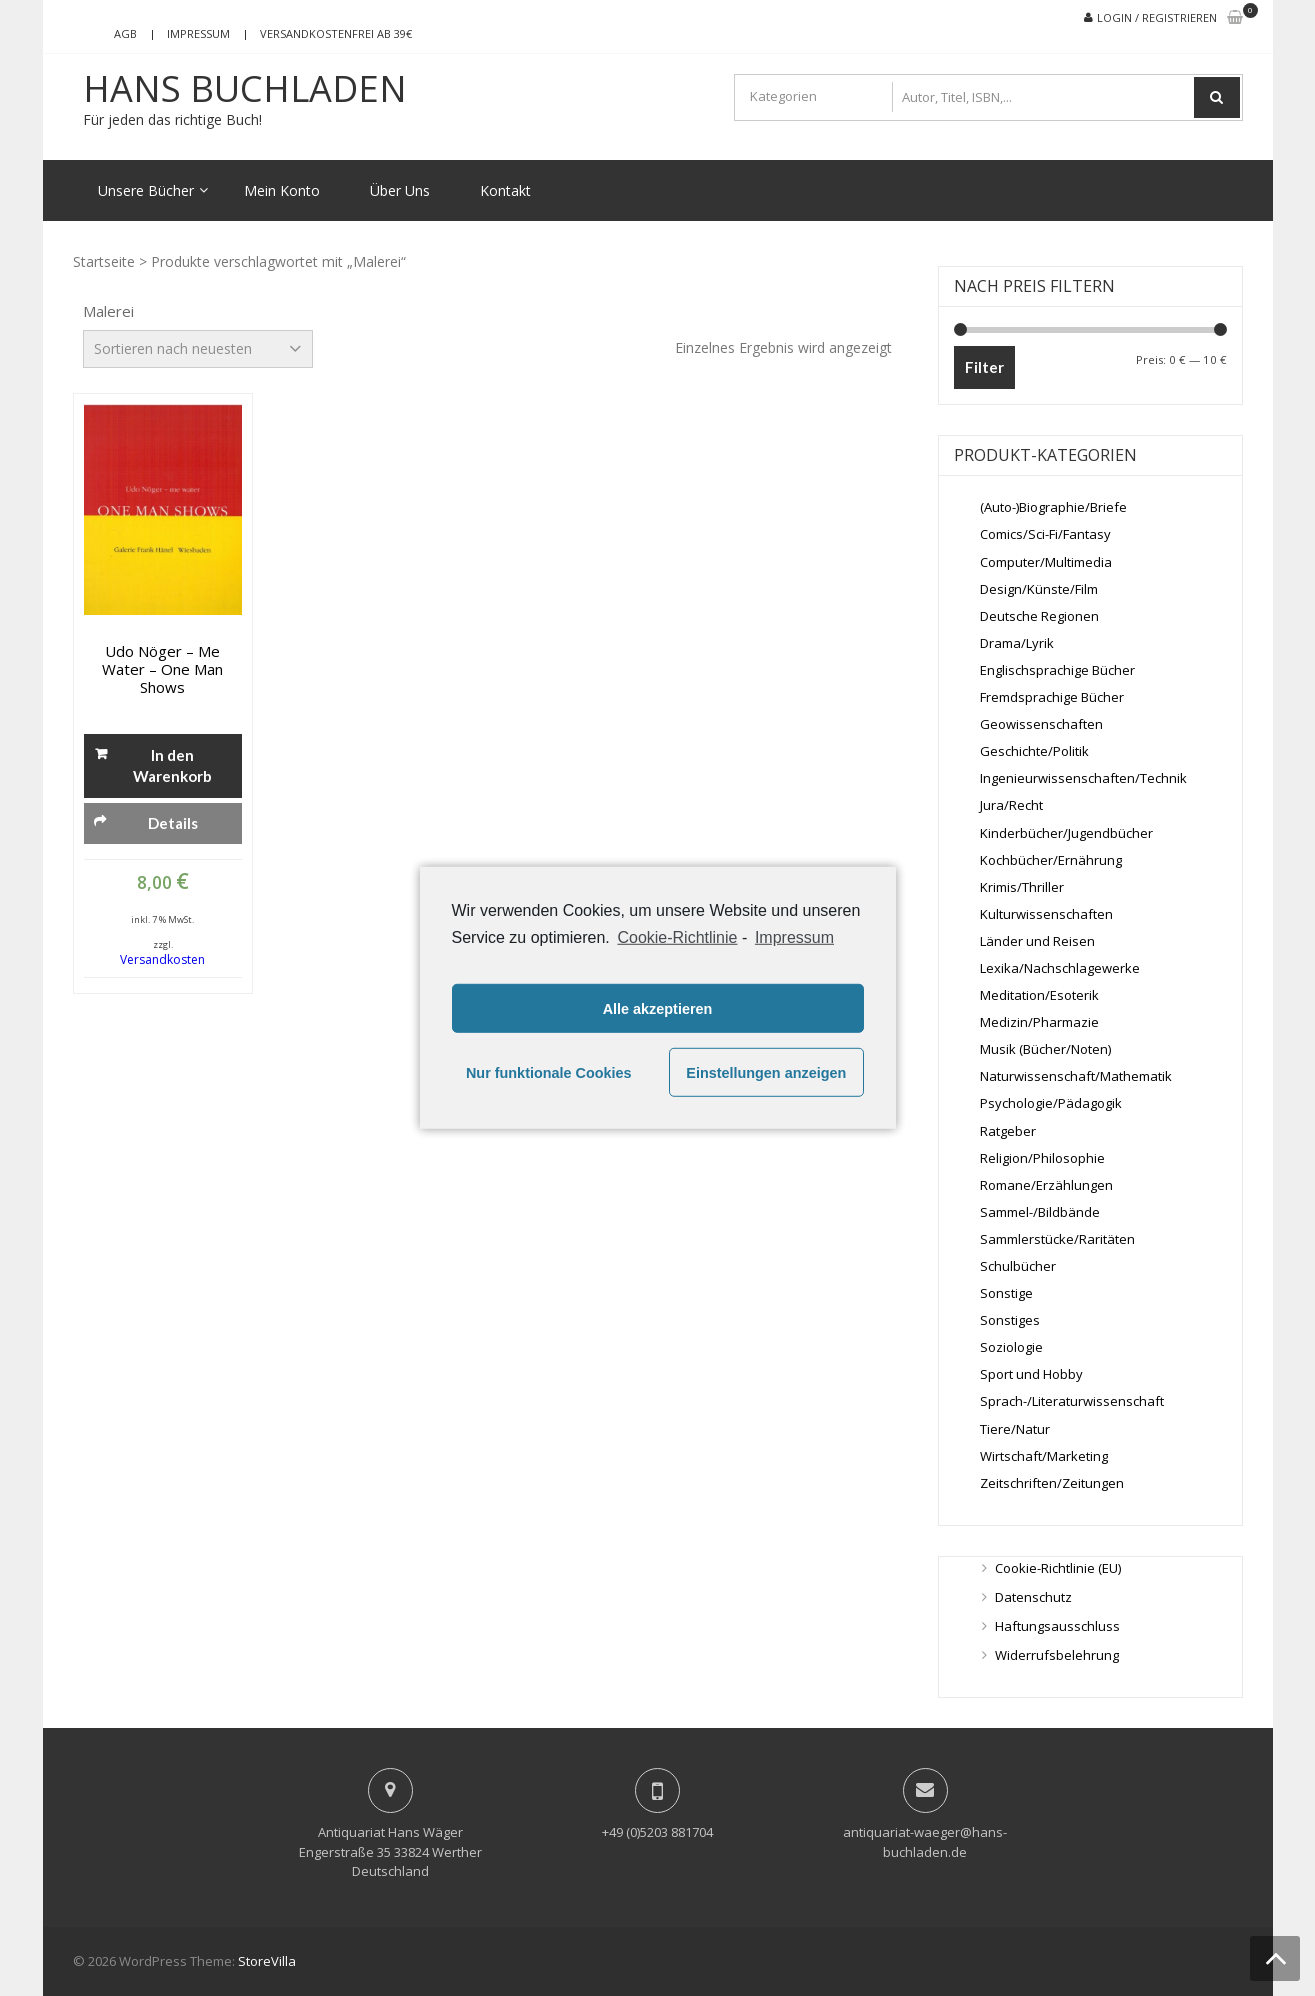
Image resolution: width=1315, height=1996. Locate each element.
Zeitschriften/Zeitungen (1052, 1483)
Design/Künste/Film (1039, 589)
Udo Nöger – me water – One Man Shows (162, 669)
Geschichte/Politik (1034, 751)
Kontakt (505, 190)
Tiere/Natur (1015, 1429)
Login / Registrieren (1157, 17)
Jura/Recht (1011, 805)
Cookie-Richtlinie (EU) (1058, 1568)
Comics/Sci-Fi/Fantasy (1045, 534)
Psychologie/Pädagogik (1051, 1103)
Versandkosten (162, 959)
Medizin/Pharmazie (1039, 1022)
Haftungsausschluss (1057, 1626)
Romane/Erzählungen (1046, 1185)
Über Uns (400, 190)
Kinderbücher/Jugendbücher (1066, 833)
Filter (984, 367)
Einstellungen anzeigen (766, 1073)
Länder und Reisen (1037, 941)
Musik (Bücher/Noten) (1045, 1049)
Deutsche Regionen (1039, 616)
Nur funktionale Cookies (549, 1073)
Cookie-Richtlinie (677, 937)
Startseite (104, 261)
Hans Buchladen (245, 89)
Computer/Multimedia (1046, 562)
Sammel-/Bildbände (1040, 1212)
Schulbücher (1018, 1266)
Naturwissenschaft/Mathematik (1076, 1076)
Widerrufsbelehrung (1057, 1655)
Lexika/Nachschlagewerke (1060, 968)
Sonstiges (1010, 1320)
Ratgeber (1008, 1131)
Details (173, 823)
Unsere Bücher (146, 190)
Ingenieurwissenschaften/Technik (1083, 778)
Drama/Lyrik (1017, 643)
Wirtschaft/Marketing (1044, 1456)
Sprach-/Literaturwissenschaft (1072, 1401)
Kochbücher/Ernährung (1051, 860)
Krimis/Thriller (1022, 887)
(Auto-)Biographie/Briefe (1053, 507)
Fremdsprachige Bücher (1052, 697)
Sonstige (1006, 1293)
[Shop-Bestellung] (198, 349)
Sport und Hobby (1031, 1374)
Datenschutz (1033, 1597)
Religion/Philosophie (1042, 1158)
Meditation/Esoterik (1039, 995)
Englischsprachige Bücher (1057, 670)
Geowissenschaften (1041, 724)
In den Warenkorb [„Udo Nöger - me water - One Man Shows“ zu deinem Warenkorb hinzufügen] (172, 765)
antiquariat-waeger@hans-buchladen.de (925, 1842)
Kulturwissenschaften (1046, 914)
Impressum (198, 33)
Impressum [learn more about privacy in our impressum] (794, 937)
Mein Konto (282, 190)
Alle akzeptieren (658, 1009)
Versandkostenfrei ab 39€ (336, 33)
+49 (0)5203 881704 (657, 1832)
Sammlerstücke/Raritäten (1057, 1239)
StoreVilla (267, 1961)
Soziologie (1011, 1347)
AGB (125, 33)
